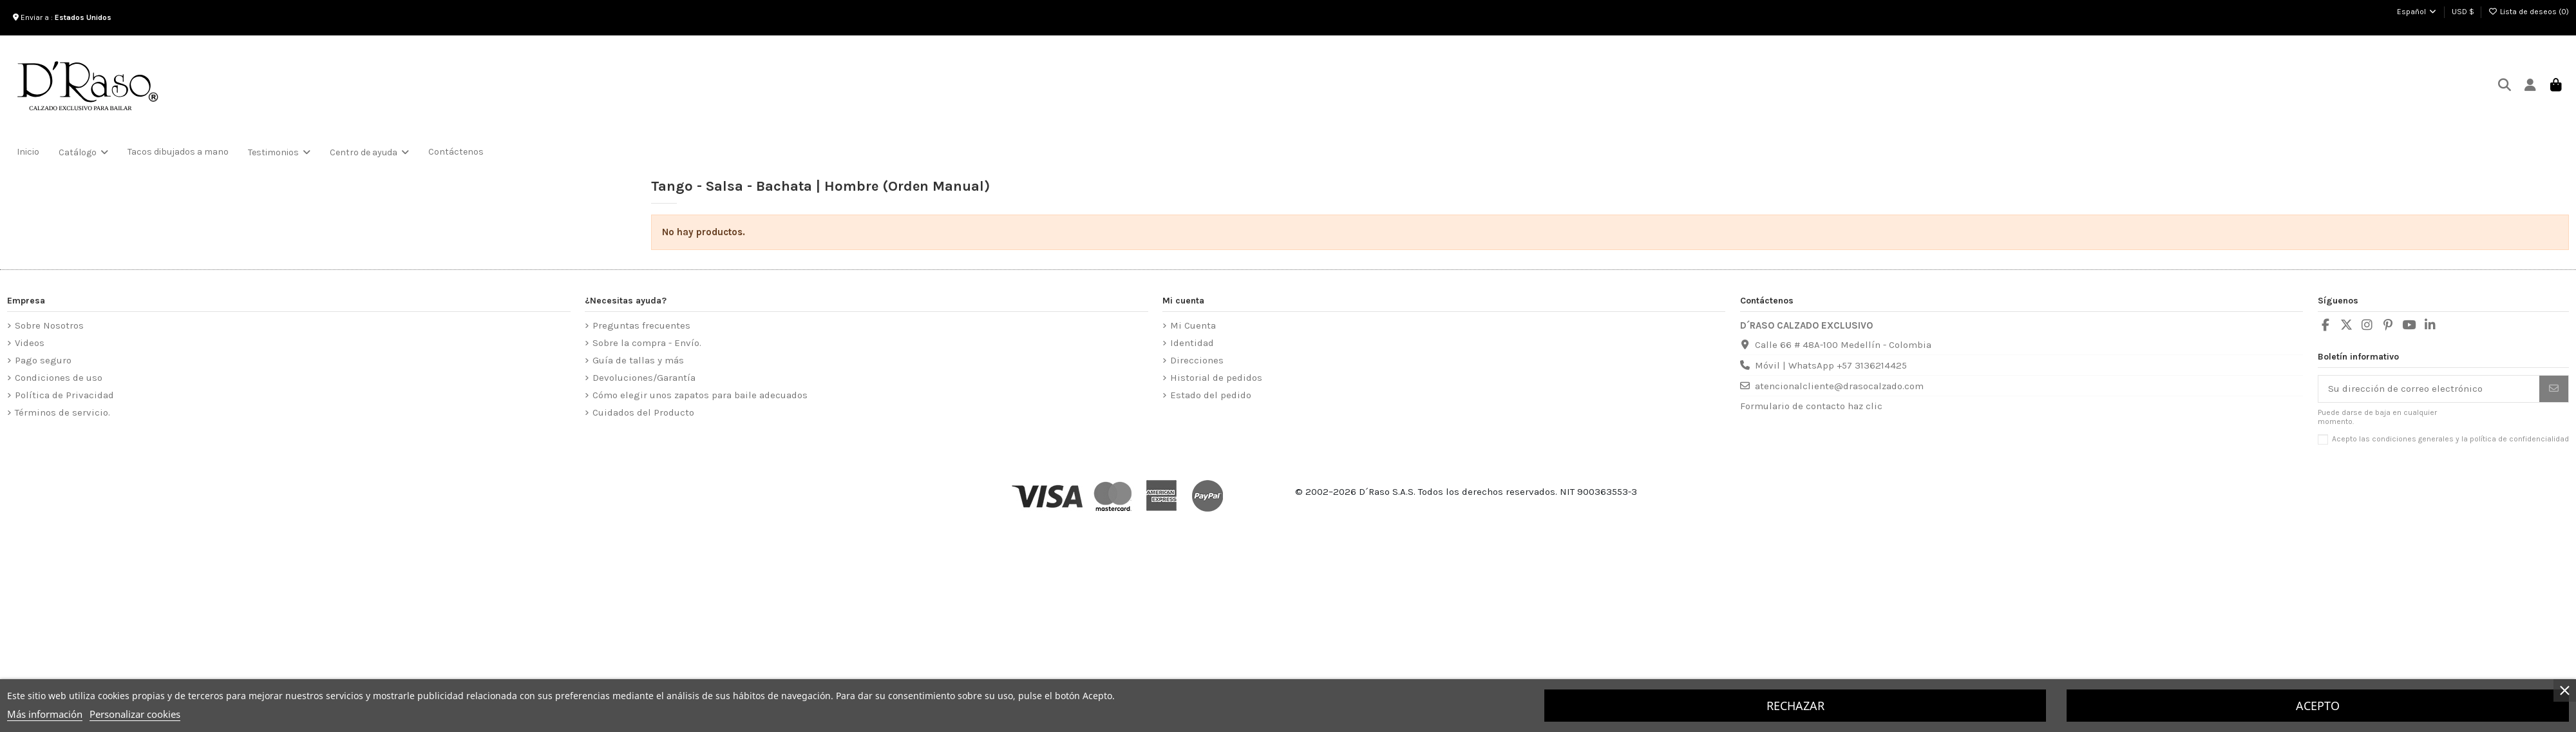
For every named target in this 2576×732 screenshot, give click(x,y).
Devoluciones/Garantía (644, 377)
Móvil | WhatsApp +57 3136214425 (1831, 365)
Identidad (1192, 343)
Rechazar (1795, 705)
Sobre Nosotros (49, 325)
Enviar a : (64, 17)
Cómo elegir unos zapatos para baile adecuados (700, 395)
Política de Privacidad (64, 395)
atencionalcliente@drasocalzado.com (1839, 386)
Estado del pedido (1210, 395)
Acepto (2318, 705)
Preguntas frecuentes (641, 325)
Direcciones (1197, 360)
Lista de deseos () (2528, 11)
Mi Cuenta (1193, 325)
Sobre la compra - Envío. (646, 343)
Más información (44, 714)
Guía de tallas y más (638, 360)
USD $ (2463, 11)
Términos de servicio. (62, 412)
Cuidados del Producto (643, 412)
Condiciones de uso (58, 377)
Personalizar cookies (135, 714)
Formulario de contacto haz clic (1811, 406)
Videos (29, 343)
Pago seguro (43, 360)
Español (2417, 11)
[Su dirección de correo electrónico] (2429, 389)
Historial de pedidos (1216, 377)
